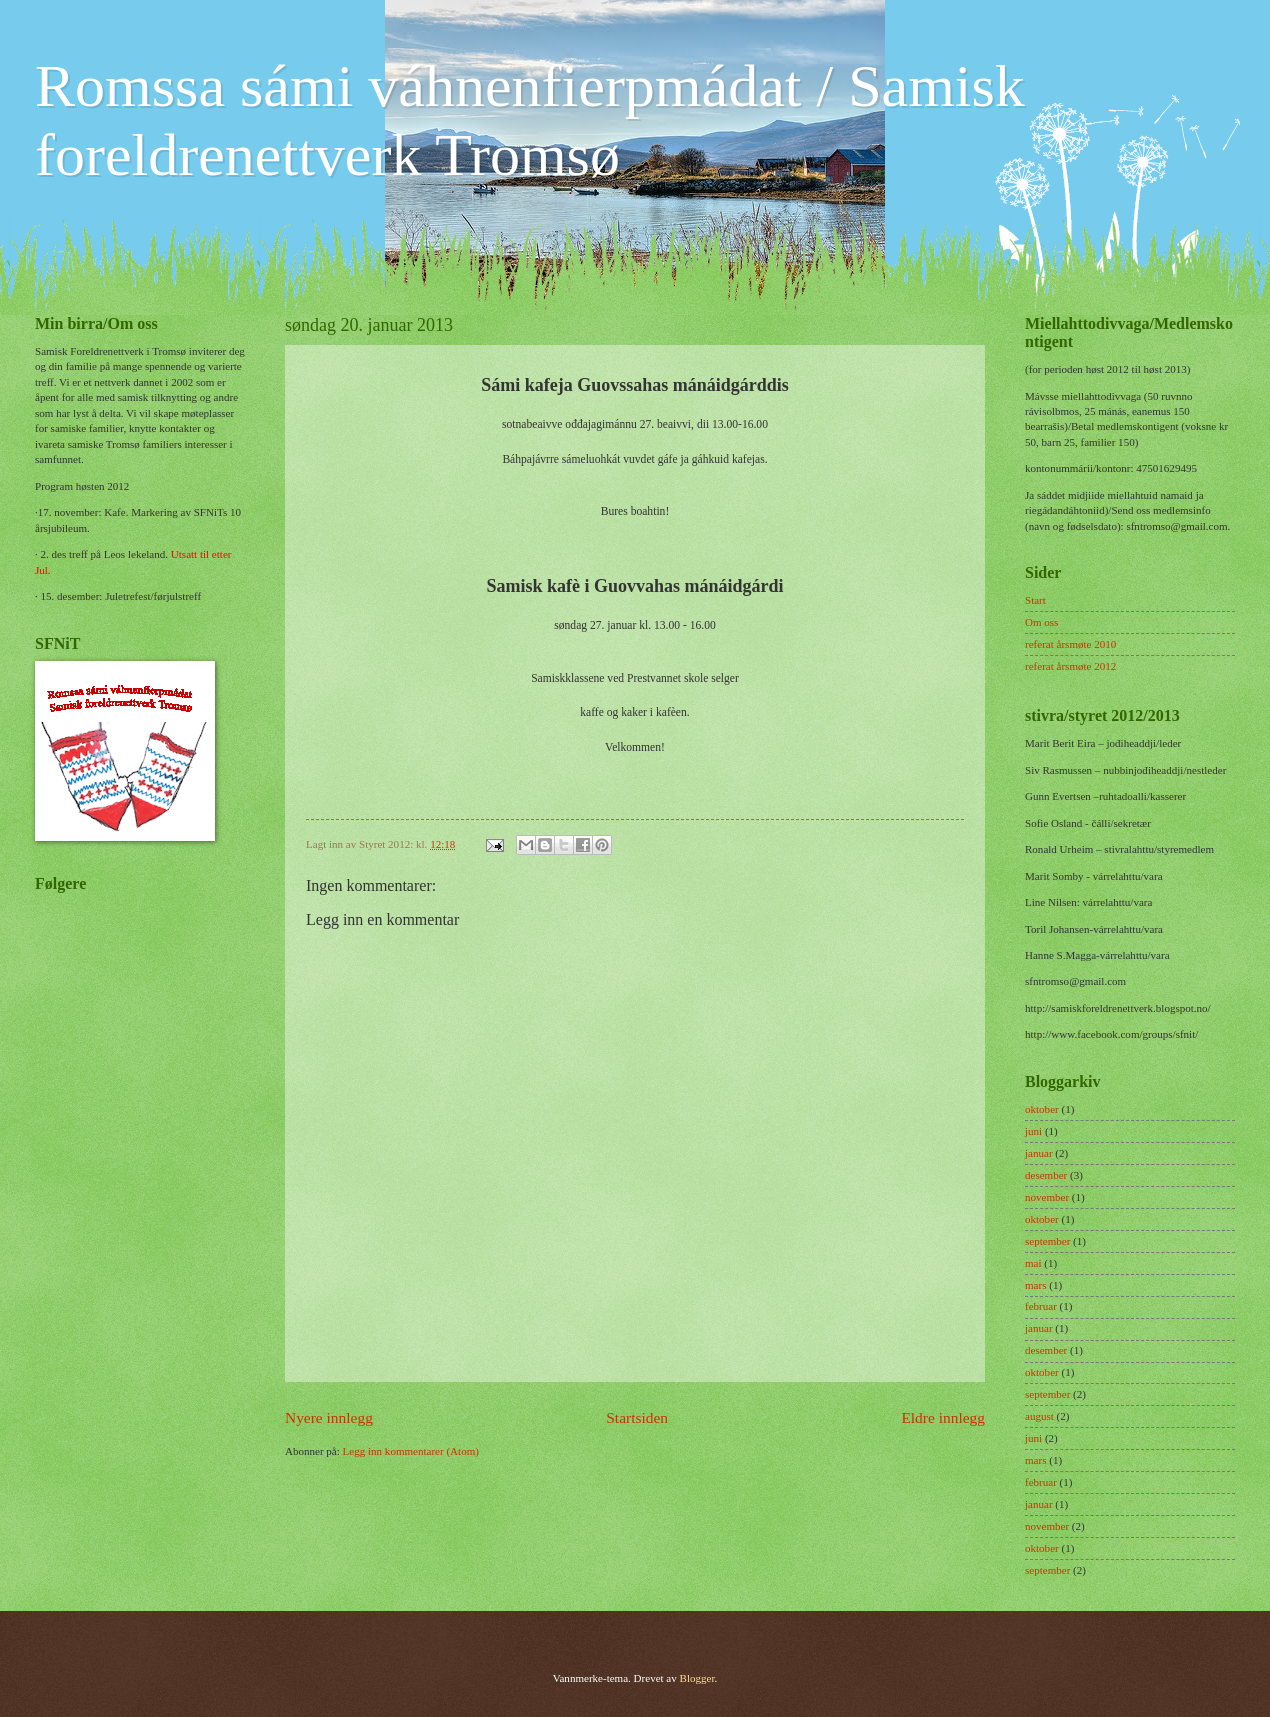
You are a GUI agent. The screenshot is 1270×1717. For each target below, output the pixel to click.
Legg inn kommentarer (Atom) (411, 1451)
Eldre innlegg (943, 1417)
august (1039, 1416)
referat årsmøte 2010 (1070, 644)
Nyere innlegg (329, 1417)
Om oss (1041, 622)
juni (1033, 1131)
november (1047, 1197)
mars (1035, 1285)
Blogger (697, 1678)
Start (1035, 600)
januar (1039, 1153)
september (1047, 1241)
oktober (1042, 1109)
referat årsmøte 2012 (1070, 666)
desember (1046, 1175)
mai (1033, 1263)
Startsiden (637, 1417)
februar (1041, 1306)
